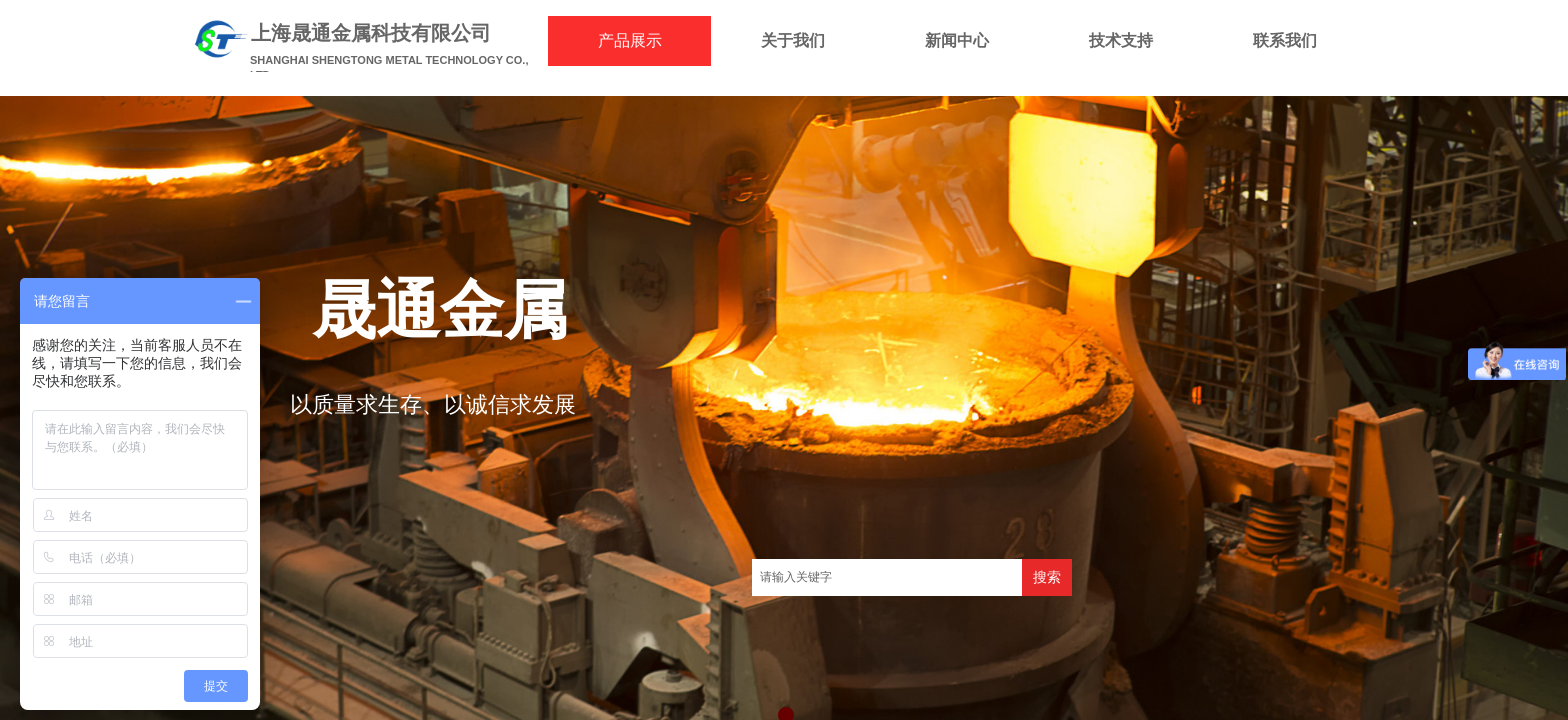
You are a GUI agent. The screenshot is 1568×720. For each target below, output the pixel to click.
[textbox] (887, 577)
